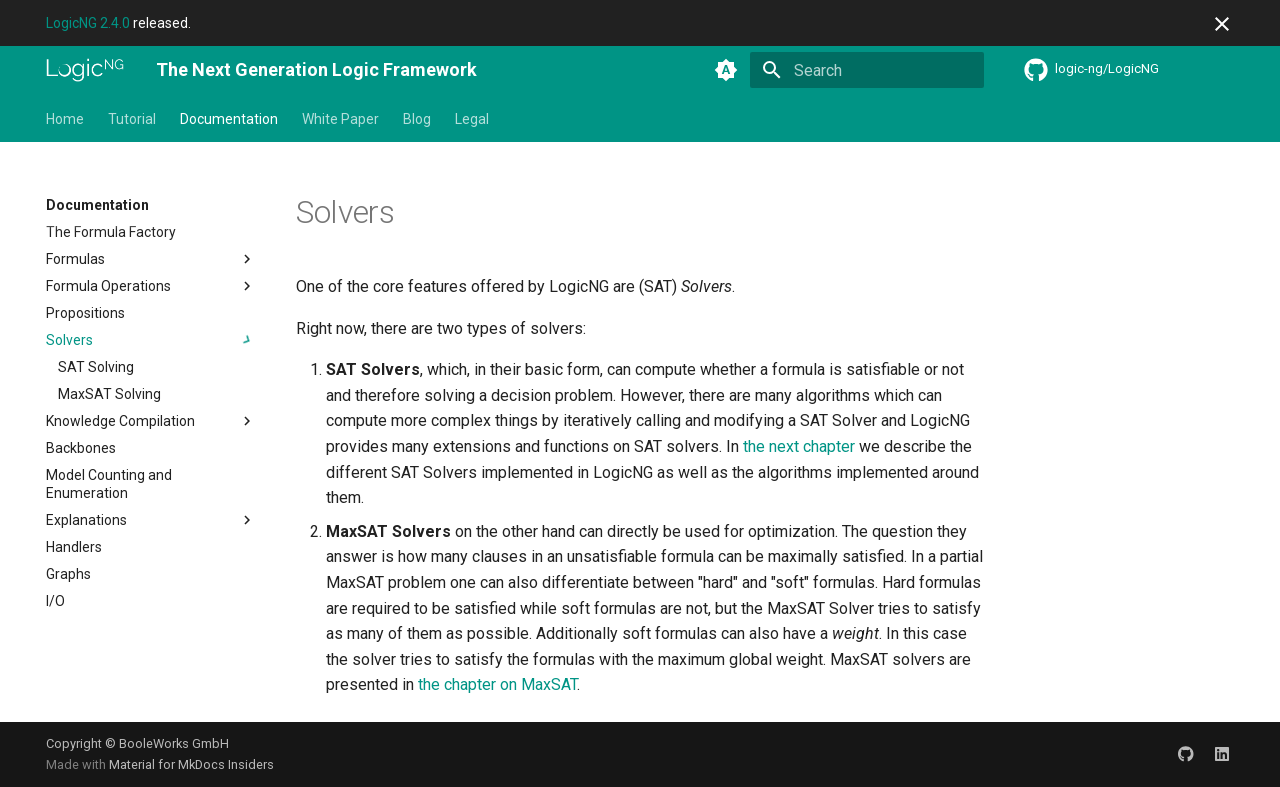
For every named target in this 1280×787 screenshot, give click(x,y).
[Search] (867, 70)
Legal (472, 119)
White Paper (340, 119)
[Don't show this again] (1222, 24)
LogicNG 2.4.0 (88, 23)
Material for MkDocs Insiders (191, 764)
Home (65, 119)
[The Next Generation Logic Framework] (85, 70)
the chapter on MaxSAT (497, 684)
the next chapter (799, 446)
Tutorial (132, 119)
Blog (417, 119)
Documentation (229, 119)
